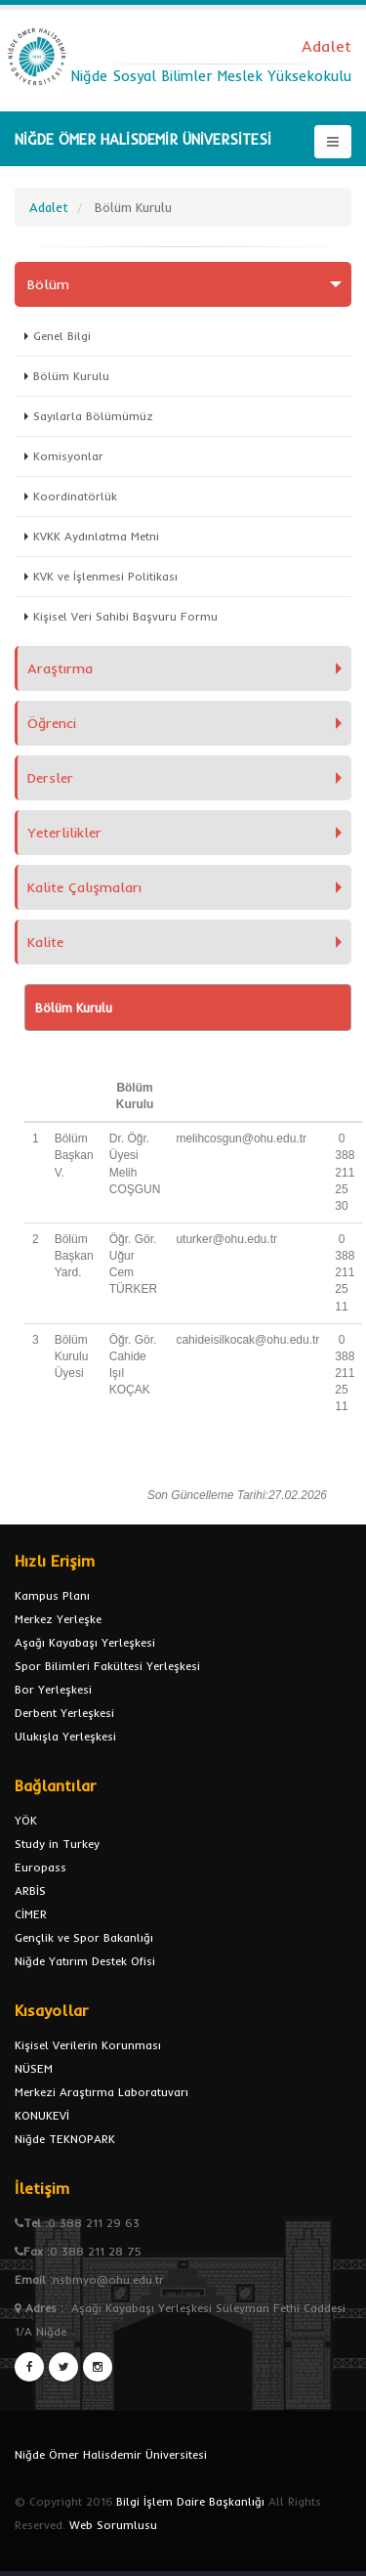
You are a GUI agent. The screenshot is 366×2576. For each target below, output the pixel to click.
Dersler (50, 778)
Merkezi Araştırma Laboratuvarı (101, 2091)
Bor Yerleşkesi (53, 1689)
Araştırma (60, 668)
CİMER (31, 1914)
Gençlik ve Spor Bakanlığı (84, 1937)
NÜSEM (34, 2068)
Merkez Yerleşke (58, 1618)
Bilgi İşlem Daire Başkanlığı (190, 2501)
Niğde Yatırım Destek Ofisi (85, 1960)
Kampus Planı (52, 1595)
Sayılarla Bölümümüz (93, 415)
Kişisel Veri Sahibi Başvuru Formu (125, 616)
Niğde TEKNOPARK (65, 2138)
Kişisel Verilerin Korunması (88, 2045)
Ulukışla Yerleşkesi (65, 1736)
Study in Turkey (57, 1843)
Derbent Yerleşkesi (64, 1712)
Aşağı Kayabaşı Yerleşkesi (85, 1642)
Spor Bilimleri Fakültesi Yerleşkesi (107, 1665)
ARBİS (30, 1890)
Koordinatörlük (75, 496)
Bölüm (48, 284)
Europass (40, 1867)
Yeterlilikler (64, 832)
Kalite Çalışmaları (84, 887)
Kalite (45, 942)
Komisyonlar (68, 456)
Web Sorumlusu (113, 2524)
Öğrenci (51, 723)
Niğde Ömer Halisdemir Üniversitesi (111, 2454)
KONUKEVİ (42, 2115)
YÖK (26, 1820)
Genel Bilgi (62, 335)
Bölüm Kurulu (71, 375)
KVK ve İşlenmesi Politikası (105, 576)
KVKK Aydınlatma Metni (96, 536)
